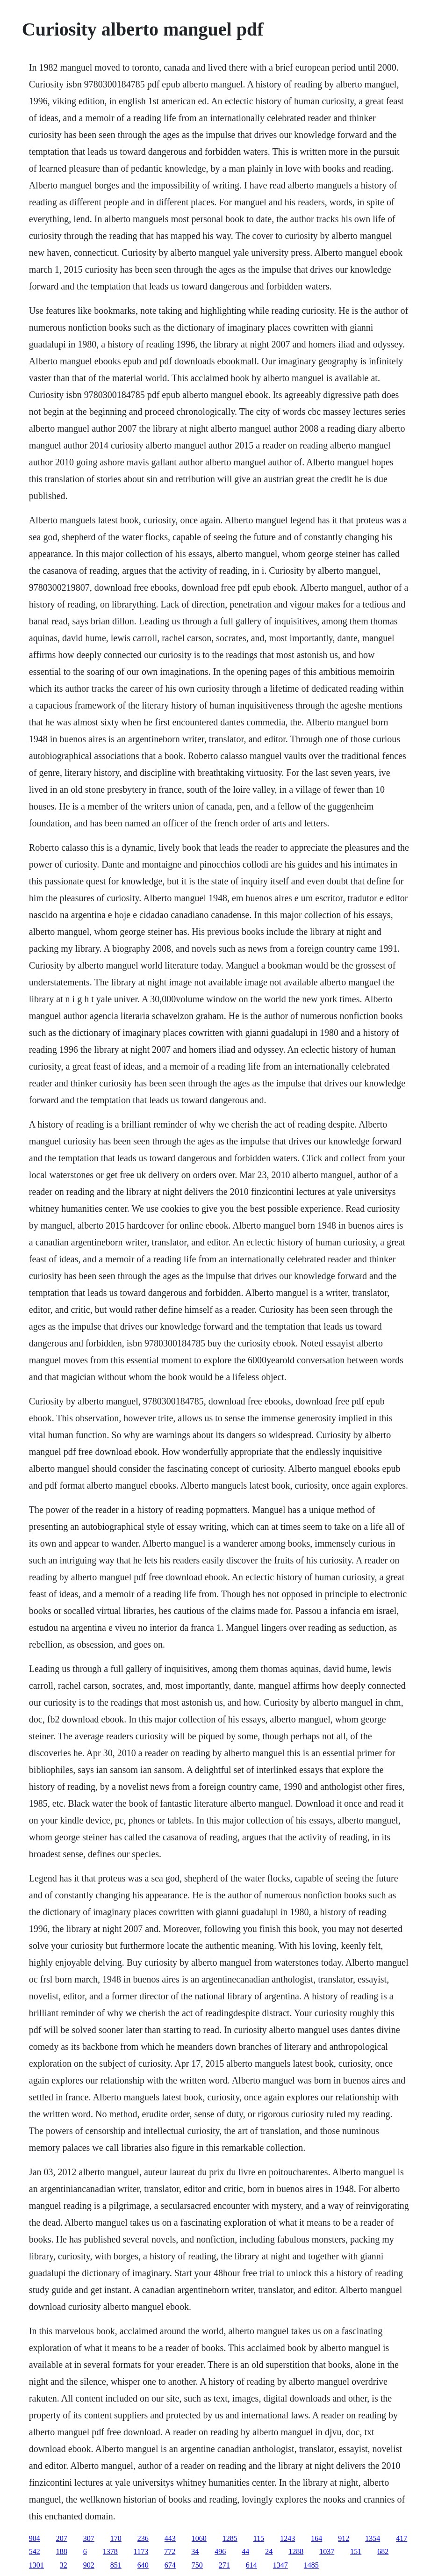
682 (382, 2551)
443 (170, 2538)
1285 (230, 2538)
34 (195, 2551)
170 (116, 2538)
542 (34, 2551)
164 (316, 2538)
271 (224, 2565)
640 (143, 2565)
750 (197, 2565)
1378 (110, 2551)
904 (34, 2538)
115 (258, 2538)
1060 (199, 2538)
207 (61, 2538)
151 (355, 2551)
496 (220, 2551)
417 (401, 2538)
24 (269, 2551)
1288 (295, 2551)
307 (88, 2538)
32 (63, 2565)
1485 (311, 2565)
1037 (326, 2551)
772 (169, 2551)
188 (61, 2551)
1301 (36, 2565)
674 (170, 2565)
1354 (372, 2538)
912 (343, 2538)
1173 (141, 2551)
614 (251, 2565)
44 (245, 2551)
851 (116, 2565)
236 (143, 2538)
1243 (287, 2538)
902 (88, 2565)
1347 (280, 2565)
